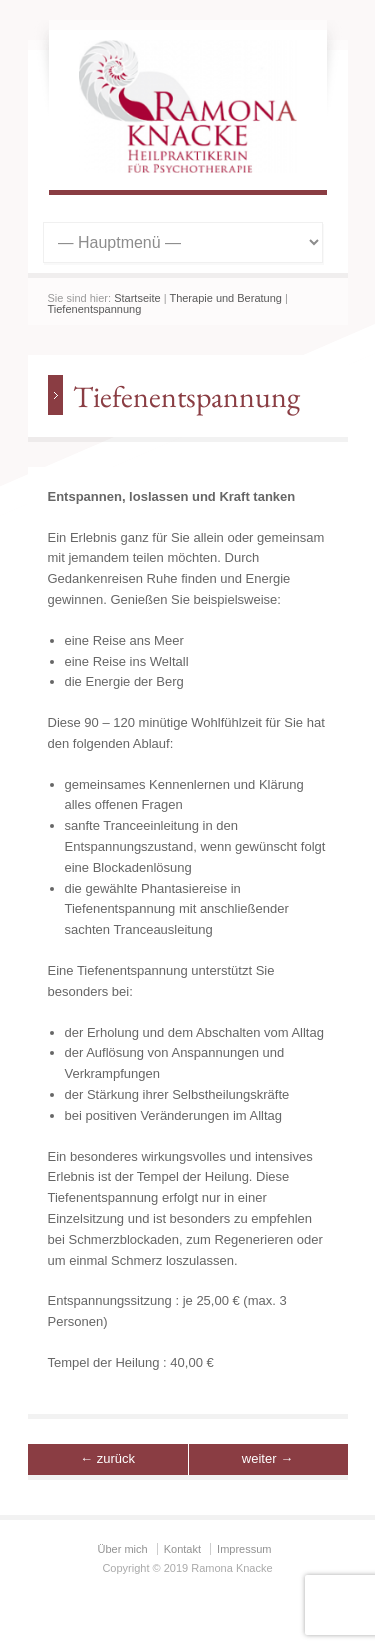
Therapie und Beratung (225, 298)
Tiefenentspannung (95, 309)
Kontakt (182, 1549)
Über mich (123, 1549)
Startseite (137, 298)
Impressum (244, 1549)
